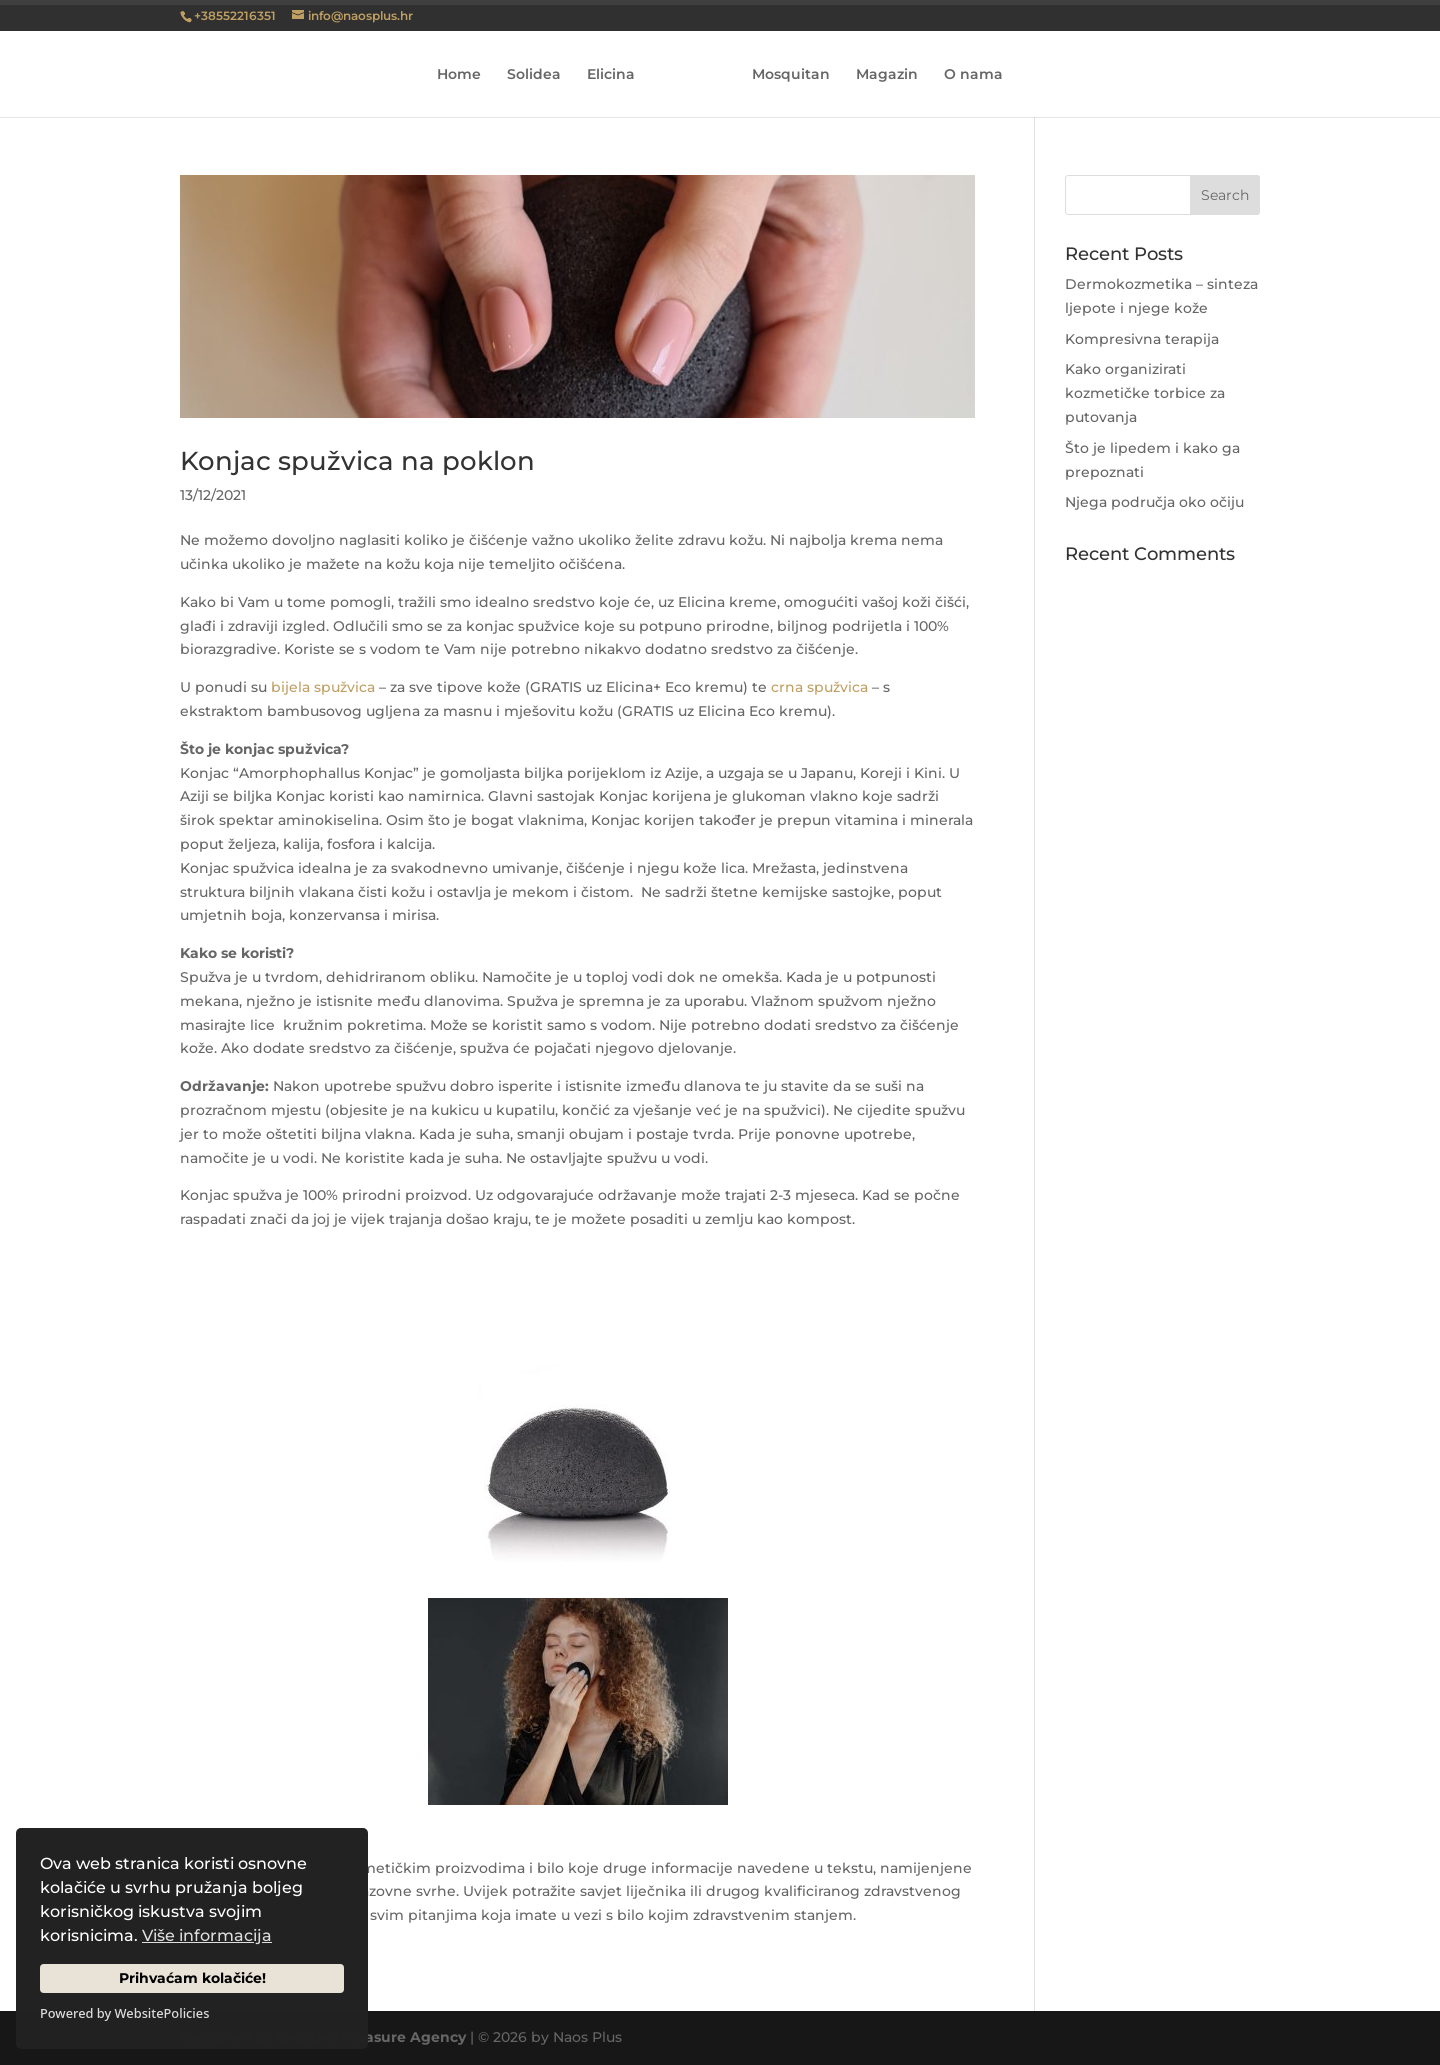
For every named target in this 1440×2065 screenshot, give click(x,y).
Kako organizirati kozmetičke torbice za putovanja (1145, 393)
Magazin (887, 75)
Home (459, 75)
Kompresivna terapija (1142, 339)
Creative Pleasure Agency (371, 2037)
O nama (973, 75)
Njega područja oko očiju (1154, 502)
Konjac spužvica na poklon (357, 461)
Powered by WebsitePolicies (124, 2013)
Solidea (534, 75)
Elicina (611, 75)
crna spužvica (819, 687)
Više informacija (207, 1935)
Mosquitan (791, 75)
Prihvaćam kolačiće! (192, 1978)
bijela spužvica (323, 687)
